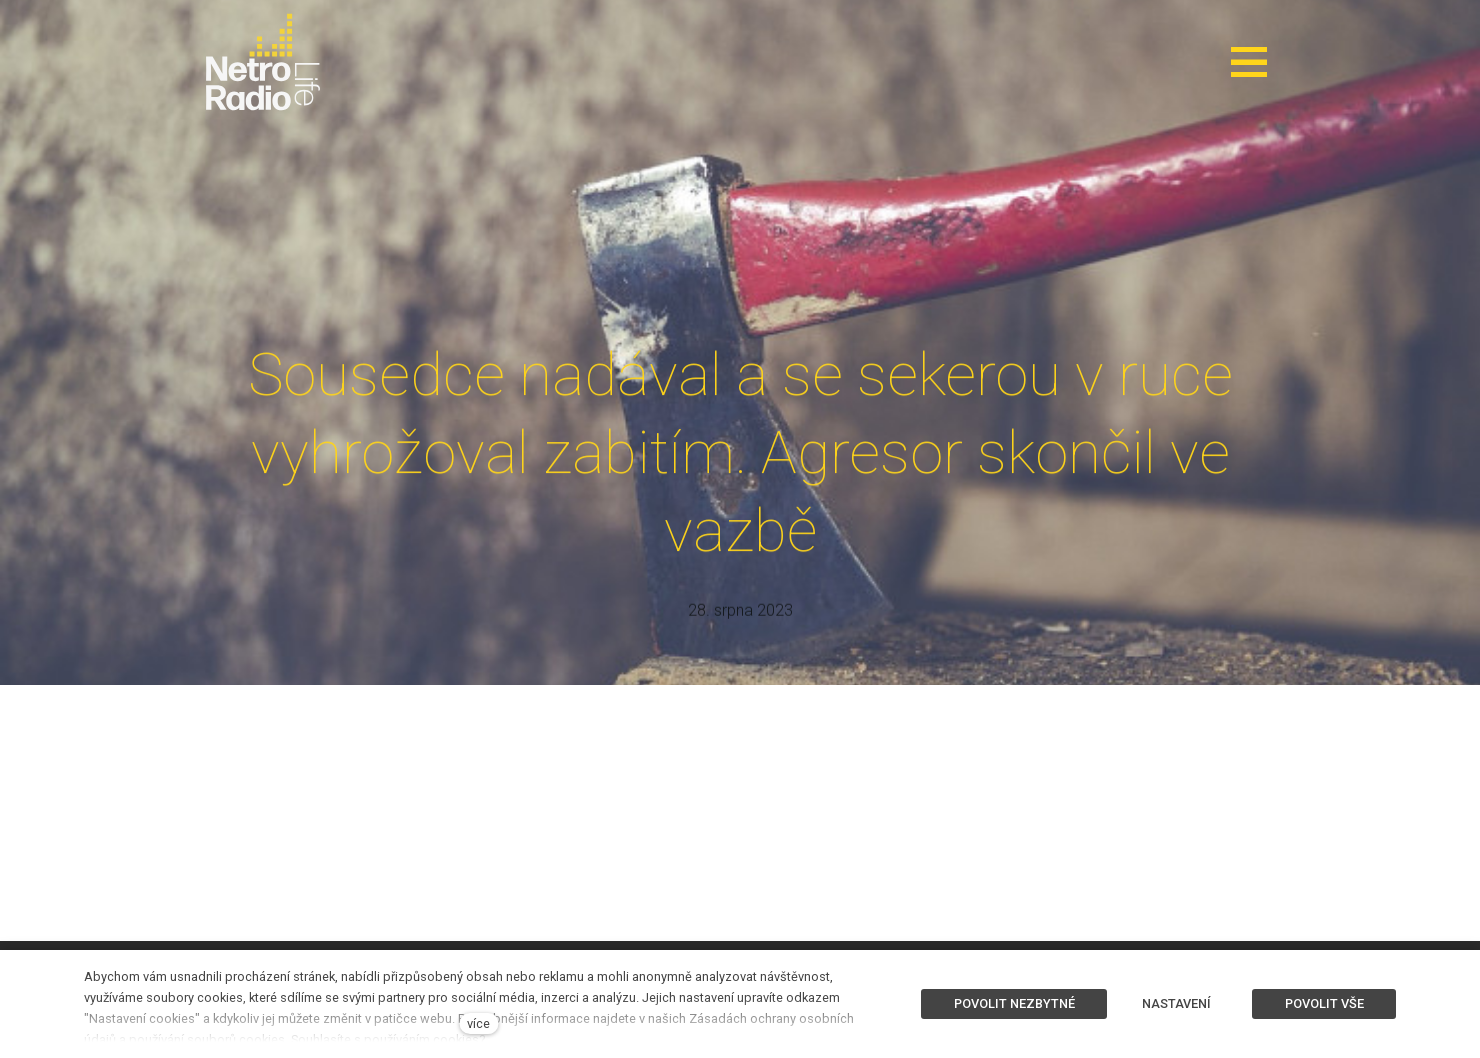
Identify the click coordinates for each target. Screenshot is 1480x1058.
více (478, 1023)
